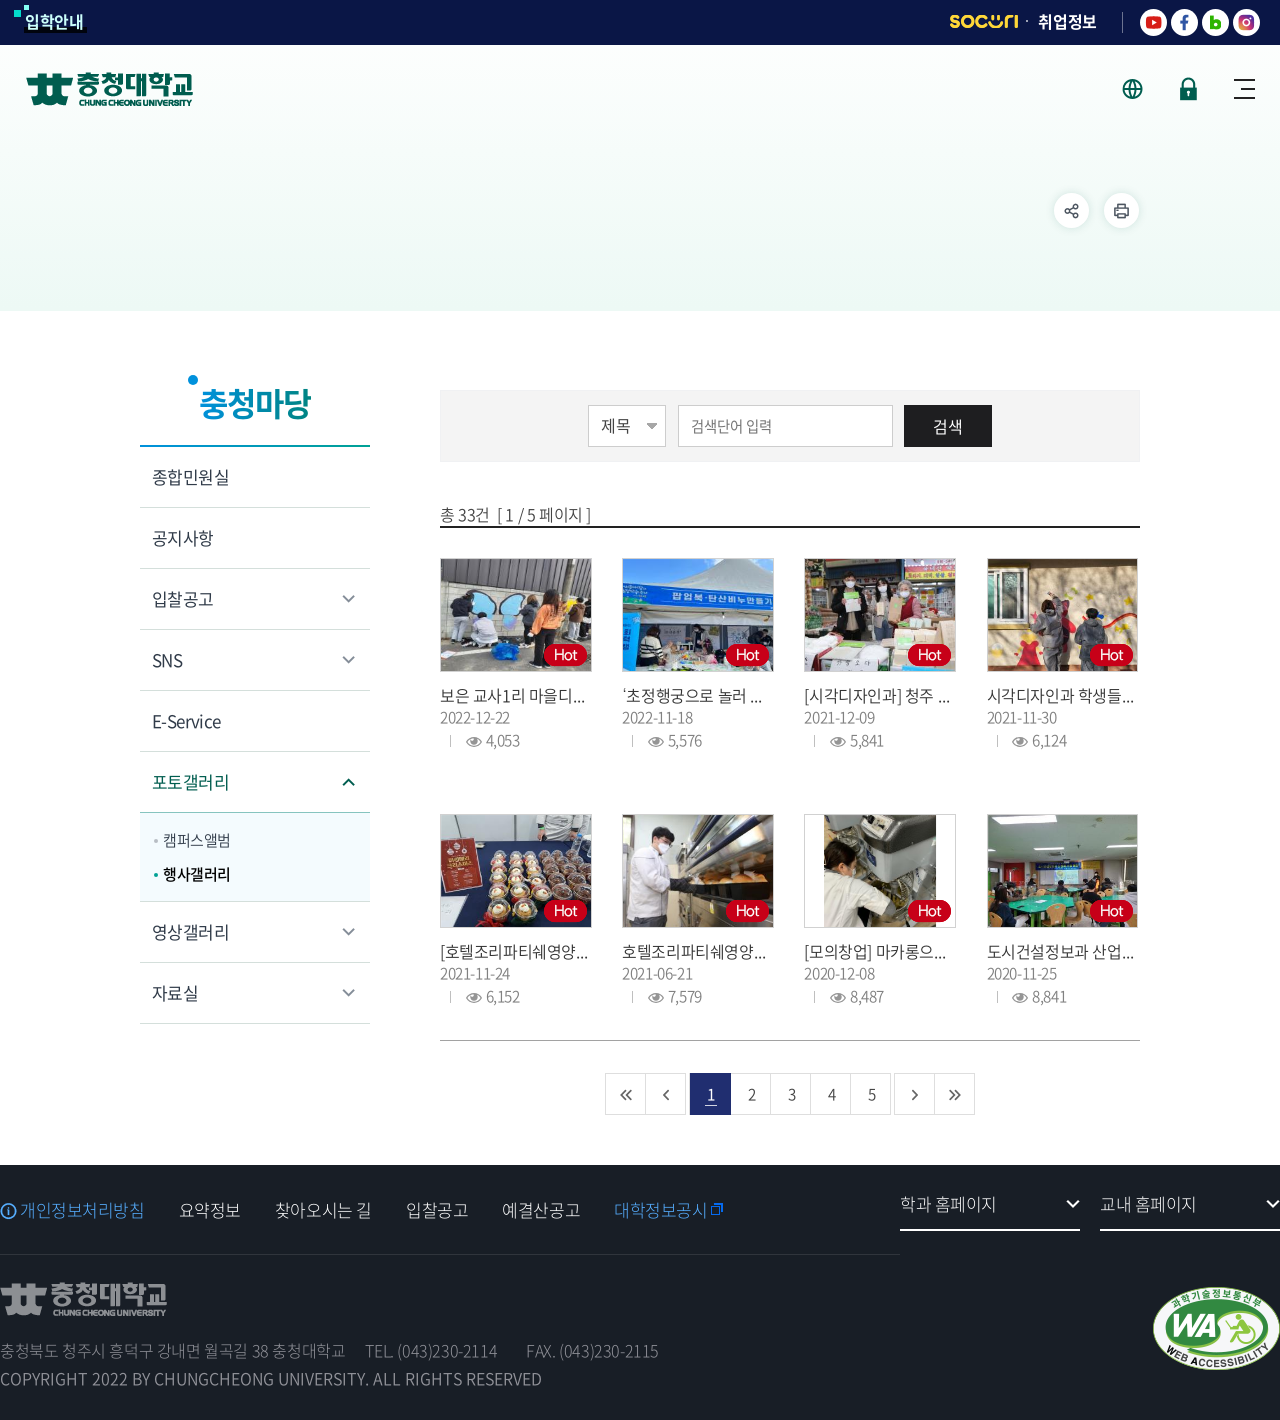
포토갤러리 (190, 781)
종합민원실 (190, 476)
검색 (948, 426)
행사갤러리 (197, 874)
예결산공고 (541, 1209)
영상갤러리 (190, 931)
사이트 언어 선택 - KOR (1144, 89)
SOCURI (984, 21)
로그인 (1188, 89)
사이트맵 (1244, 89)
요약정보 (210, 1209)
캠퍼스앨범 (197, 840)
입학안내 (54, 21)
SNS (167, 659)
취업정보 (1067, 21)
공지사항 (183, 537)
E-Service (186, 720)
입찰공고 (183, 598)
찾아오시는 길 (323, 1209)
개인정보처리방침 (82, 1209)
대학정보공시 (660, 1209)
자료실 (175, 992)
